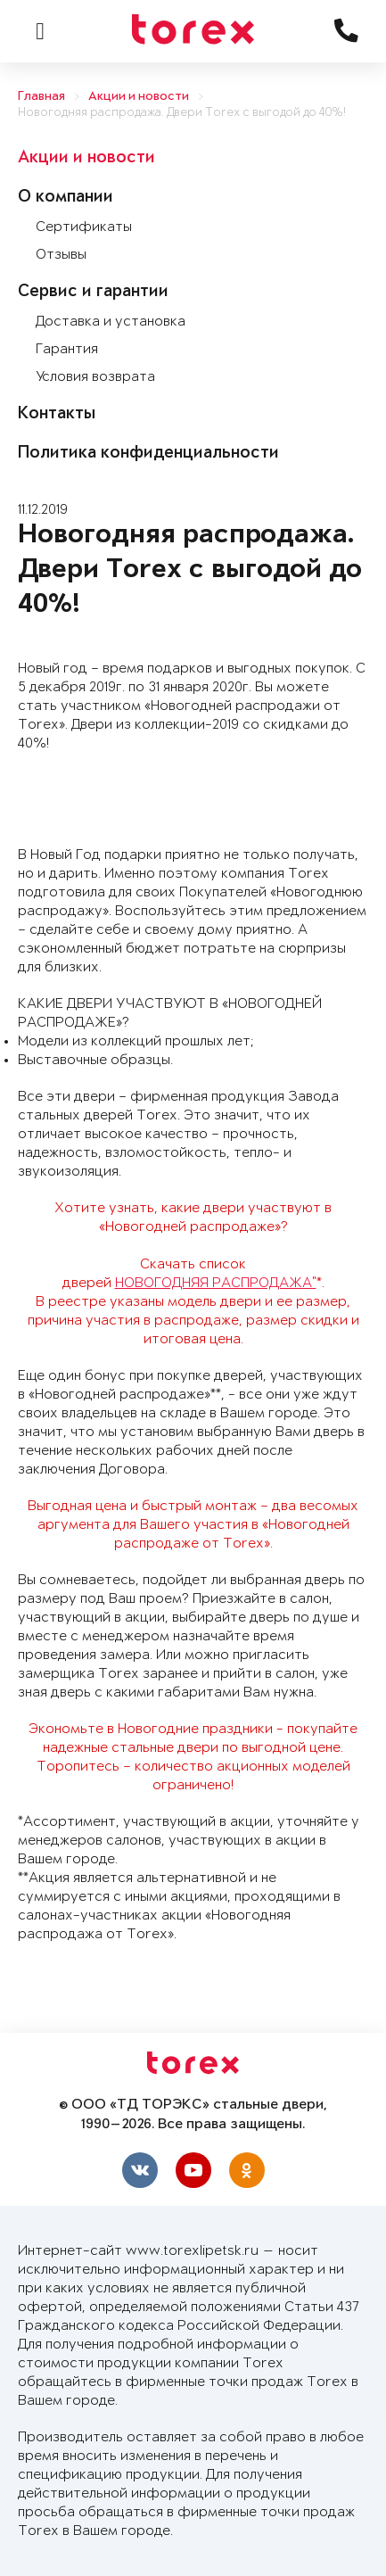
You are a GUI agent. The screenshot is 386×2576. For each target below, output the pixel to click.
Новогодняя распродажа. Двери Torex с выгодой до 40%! (182, 113)
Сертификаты (84, 227)
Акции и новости (138, 96)
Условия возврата (95, 376)
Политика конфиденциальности (148, 454)
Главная (41, 96)
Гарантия (67, 349)
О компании (65, 198)
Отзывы (61, 254)
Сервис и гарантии (93, 292)
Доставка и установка (110, 321)
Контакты (56, 415)
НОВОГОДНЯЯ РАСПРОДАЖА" (215, 1283)
